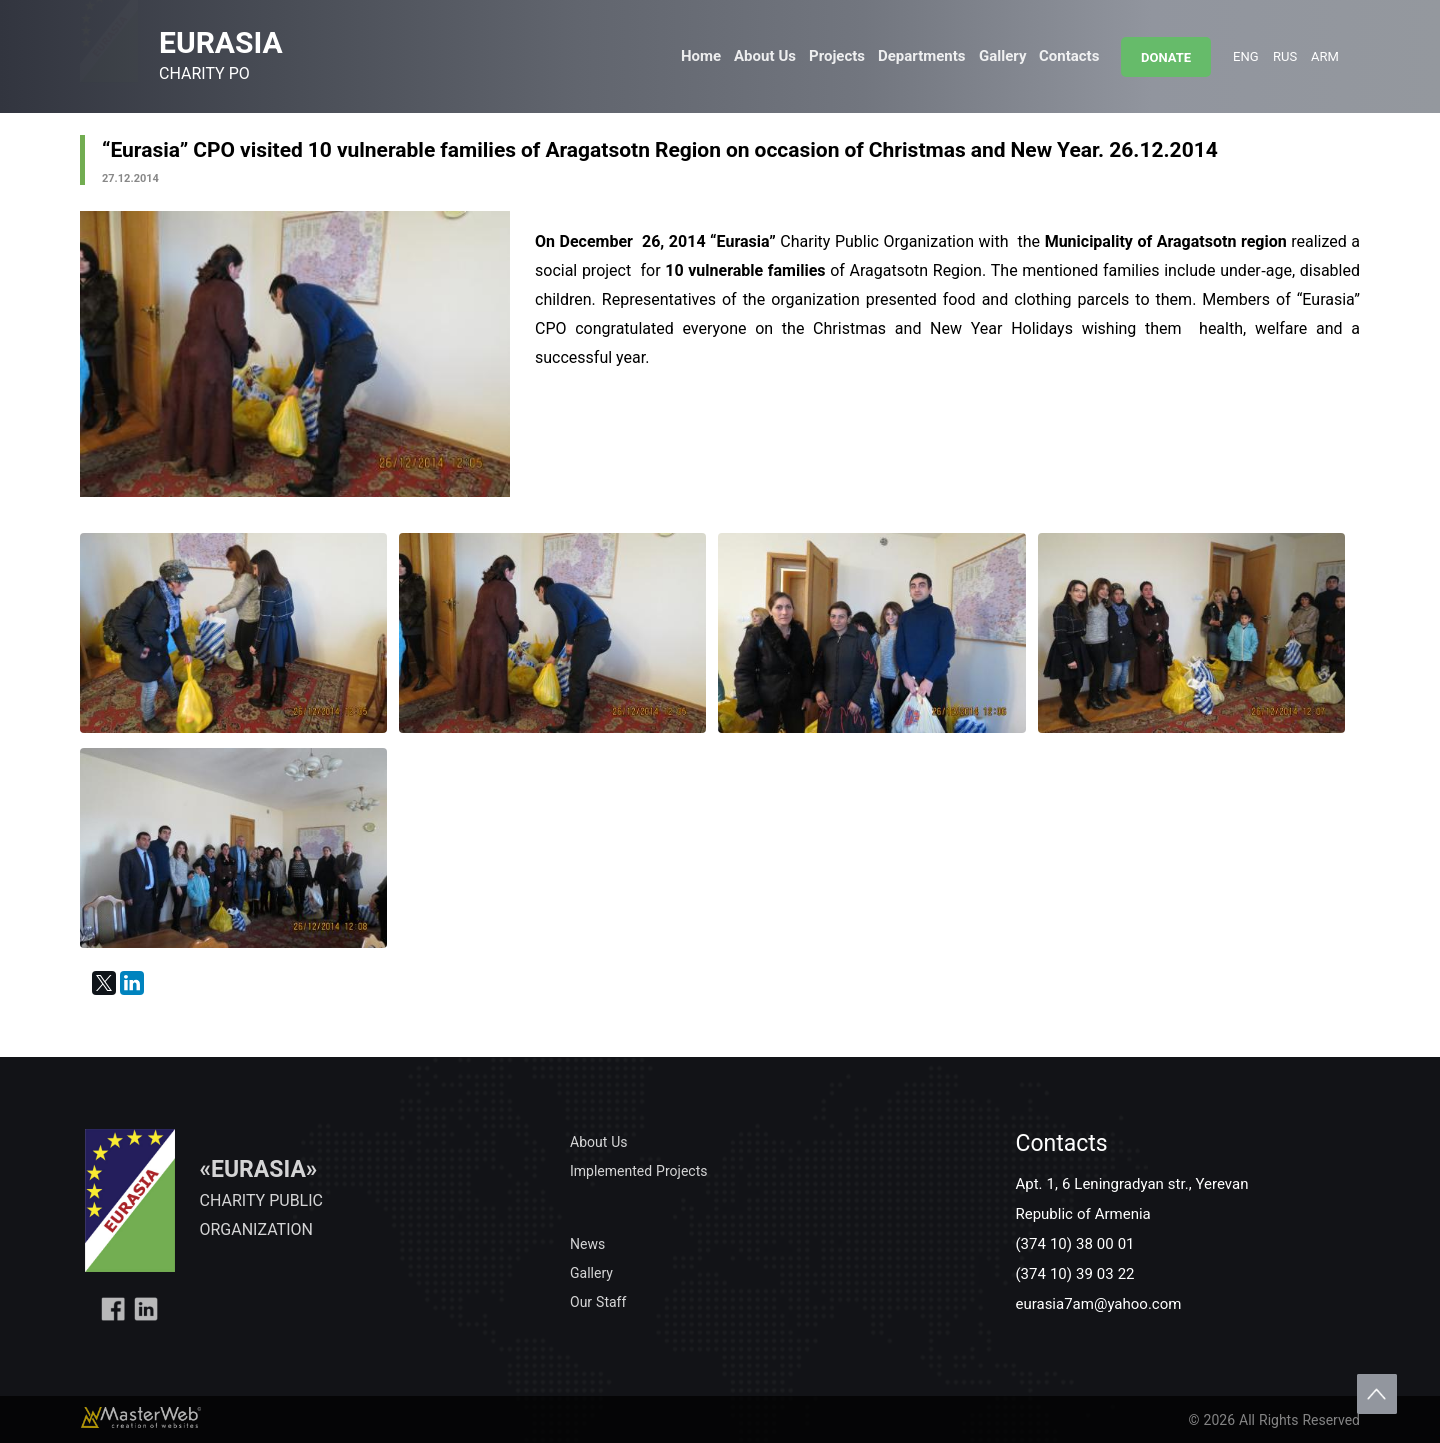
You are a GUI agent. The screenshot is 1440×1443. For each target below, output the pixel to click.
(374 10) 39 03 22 (1074, 1273)
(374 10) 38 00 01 (1074, 1243)
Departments (922, 55)
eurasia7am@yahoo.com (1098, 1303)
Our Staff (598, 1301)
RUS (1285, 56)
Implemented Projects (638, 1170)
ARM (1325, 56)
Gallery (1002, 55)
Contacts (1069, 55)
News (587, 1243)
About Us (765, 55)
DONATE (1166, 57)
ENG (1246, 56)
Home (701, 55)
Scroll (1377, 1394)
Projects (837, 55)
